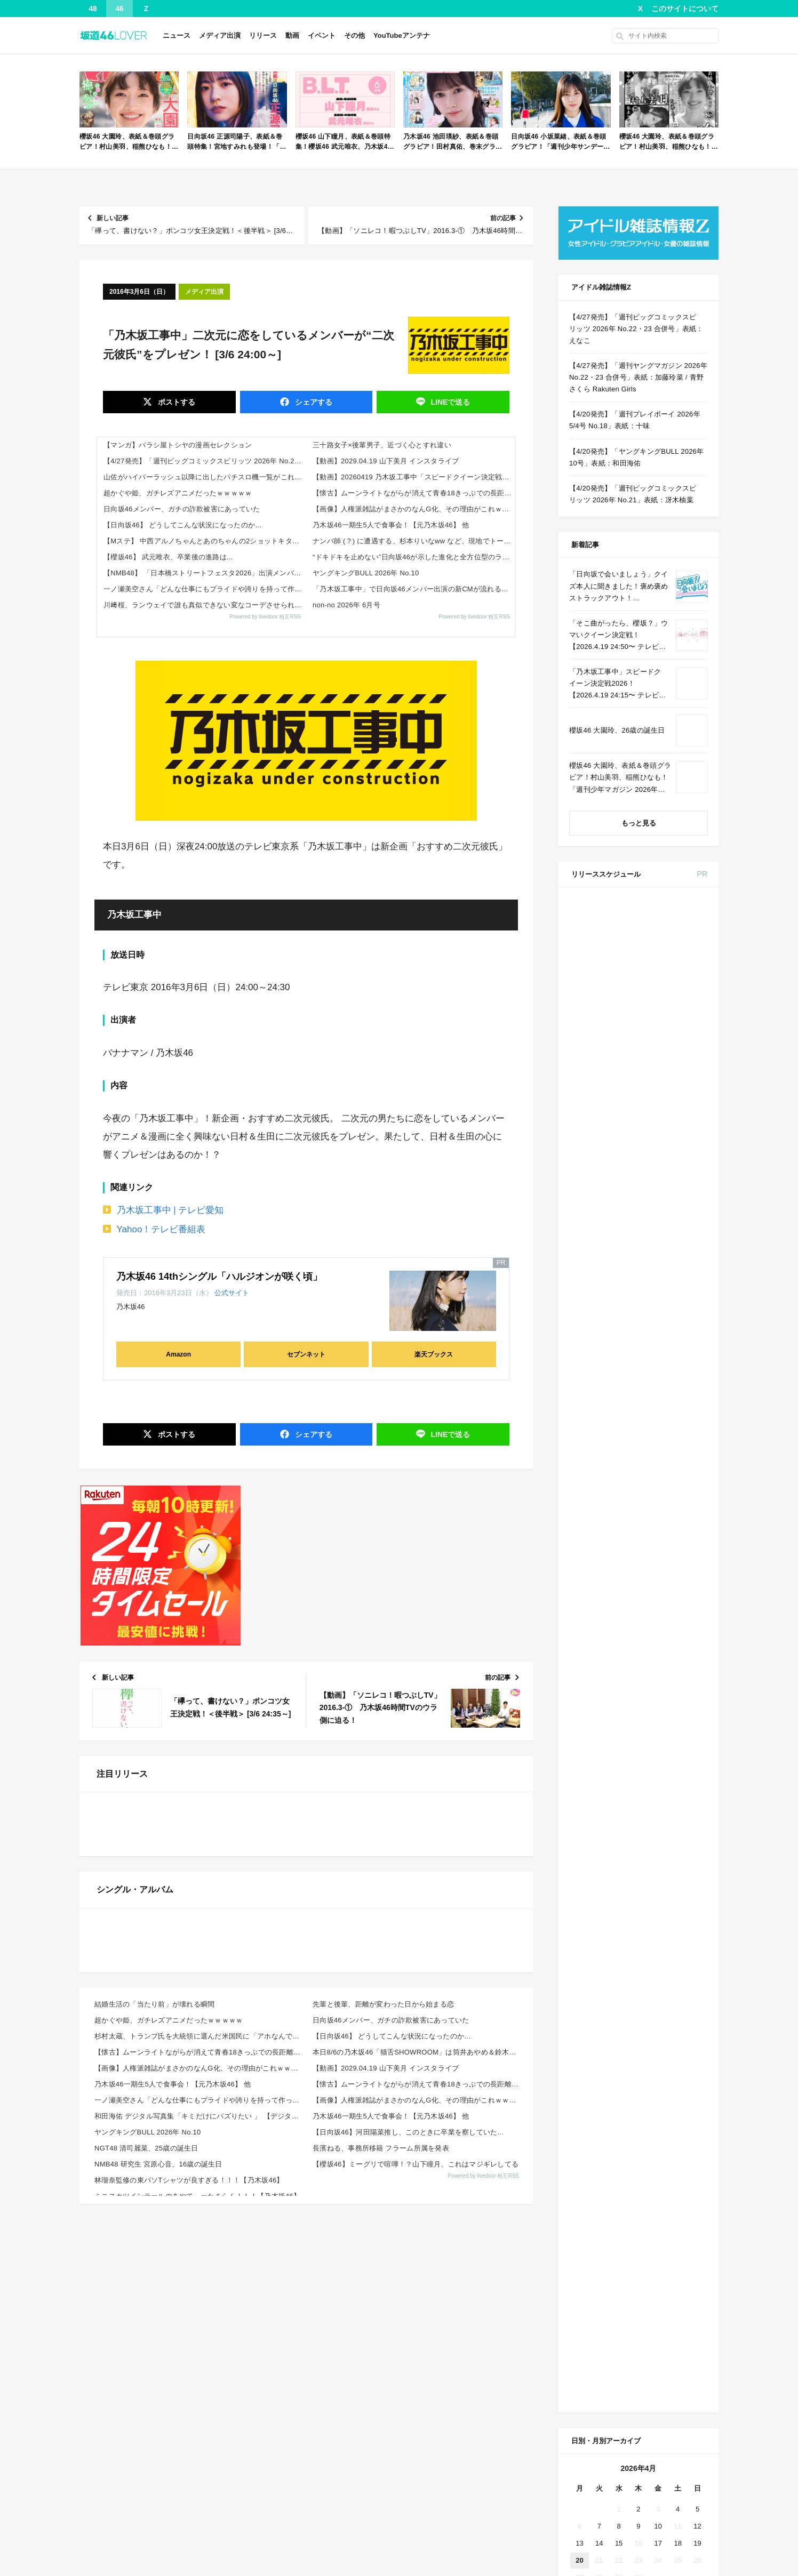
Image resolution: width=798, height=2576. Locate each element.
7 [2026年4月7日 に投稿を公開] (599, 1744)
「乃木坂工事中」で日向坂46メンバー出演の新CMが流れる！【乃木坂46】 (414, 589)
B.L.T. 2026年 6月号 (659, 1462)
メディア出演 (220, 35)
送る (449, 402)
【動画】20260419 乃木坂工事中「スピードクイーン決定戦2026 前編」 (414, 477)
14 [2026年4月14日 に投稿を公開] (599, 1761)
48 (93, 8)
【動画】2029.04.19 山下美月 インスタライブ (386, 461)
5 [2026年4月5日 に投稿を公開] (697, 1727)
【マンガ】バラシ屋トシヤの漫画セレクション (177, 445)
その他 (354, 35)
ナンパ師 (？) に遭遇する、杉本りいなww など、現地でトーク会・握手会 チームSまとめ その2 (414, 541)
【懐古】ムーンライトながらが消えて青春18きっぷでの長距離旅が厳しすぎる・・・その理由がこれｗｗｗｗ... (200, 2481)
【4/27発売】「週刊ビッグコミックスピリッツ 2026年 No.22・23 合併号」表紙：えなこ (204, 461)
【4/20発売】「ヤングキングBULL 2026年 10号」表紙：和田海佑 (636, 457)
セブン (650, 937)
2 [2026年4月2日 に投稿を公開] (638, 1727)
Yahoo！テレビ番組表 (161, 1229)
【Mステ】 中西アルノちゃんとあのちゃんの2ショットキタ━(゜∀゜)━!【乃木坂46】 (204, 541)
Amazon (178, 1354)
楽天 (689, 937)
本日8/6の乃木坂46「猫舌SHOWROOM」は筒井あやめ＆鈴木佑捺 (418, 2481)
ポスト (175, 402)
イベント (322, 35)
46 (119, 8)
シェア (312, 402)
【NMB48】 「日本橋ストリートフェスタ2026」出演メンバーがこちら (204, 573)
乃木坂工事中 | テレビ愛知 (170, 1210)
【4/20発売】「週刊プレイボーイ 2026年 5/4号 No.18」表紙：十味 (634, 420)
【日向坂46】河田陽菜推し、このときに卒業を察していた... (408, 2561)
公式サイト (231, 1293)
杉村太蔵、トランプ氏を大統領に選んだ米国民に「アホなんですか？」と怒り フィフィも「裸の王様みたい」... (200, 2465)
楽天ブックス (433, 1354)
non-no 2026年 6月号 (346, 605)
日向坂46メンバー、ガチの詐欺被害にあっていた (181, 509)
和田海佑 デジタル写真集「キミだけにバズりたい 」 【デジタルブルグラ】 (200, 2545)
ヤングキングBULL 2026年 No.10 (366, 573)
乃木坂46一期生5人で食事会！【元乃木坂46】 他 (391, 525)
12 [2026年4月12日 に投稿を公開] (697, 1744)
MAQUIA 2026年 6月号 (664, 1255)
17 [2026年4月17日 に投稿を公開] (658, 1761)
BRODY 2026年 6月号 (663, 1358)
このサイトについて (685, 8)
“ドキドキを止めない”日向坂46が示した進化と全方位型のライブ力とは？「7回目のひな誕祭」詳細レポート (414, 557)
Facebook (637, 1924)
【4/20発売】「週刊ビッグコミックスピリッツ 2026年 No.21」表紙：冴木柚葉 (633, 494)
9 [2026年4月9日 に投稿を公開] (638, 1744)
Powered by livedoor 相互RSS (265, 617)
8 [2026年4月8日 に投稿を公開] (618, 1744)
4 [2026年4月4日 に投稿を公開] (678, 1727)
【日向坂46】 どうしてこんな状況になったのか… (182, 525)
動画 (292, 35)
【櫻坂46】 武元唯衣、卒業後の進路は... (168, 557)
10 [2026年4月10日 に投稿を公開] (658, 1744)
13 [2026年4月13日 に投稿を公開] (579, 1761)
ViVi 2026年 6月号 (657, 1320)
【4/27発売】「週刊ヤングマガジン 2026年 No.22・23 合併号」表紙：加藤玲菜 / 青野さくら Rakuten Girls (638, 377)
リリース (263, 35)
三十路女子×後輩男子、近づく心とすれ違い (382, 445)
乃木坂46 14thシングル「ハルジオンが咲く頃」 (219, 1276)
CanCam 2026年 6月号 (664, 1397)
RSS (679, 1924)
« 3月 (602, 1825)
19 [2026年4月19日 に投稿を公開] (697, 1761)
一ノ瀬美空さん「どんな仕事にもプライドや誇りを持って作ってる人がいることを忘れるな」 (204, 589)
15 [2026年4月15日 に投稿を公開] (619, 1761)
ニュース (176, 35)
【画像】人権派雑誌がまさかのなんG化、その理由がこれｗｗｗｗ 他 (414, 509)
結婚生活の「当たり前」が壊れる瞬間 (154, 2433)
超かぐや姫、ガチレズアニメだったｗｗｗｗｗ (177, 493)
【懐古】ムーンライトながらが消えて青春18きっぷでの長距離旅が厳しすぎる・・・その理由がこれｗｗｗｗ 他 (414, 493)
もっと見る (638, 823)
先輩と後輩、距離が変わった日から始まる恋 (383, 2433)
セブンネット (306, 1354)
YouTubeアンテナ (401, 35)
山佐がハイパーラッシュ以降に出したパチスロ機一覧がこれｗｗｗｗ (204, 477)
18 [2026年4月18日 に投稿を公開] (677, 1761)
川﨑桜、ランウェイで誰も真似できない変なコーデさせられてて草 (204, 605)
